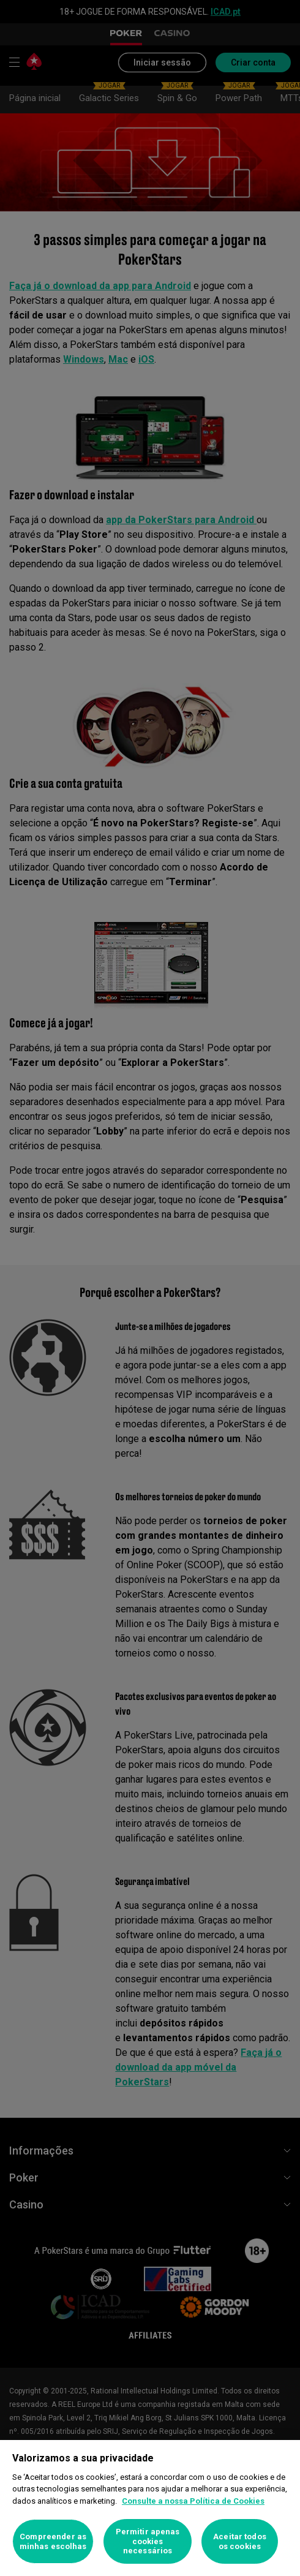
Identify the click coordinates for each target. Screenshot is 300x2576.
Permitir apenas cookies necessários (148, 2541)
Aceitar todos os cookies (239, 2541)
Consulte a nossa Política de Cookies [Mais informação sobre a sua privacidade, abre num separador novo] (193, 2501)
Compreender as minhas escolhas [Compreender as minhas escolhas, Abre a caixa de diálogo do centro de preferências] (53, 2541)
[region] (150, 2508)
